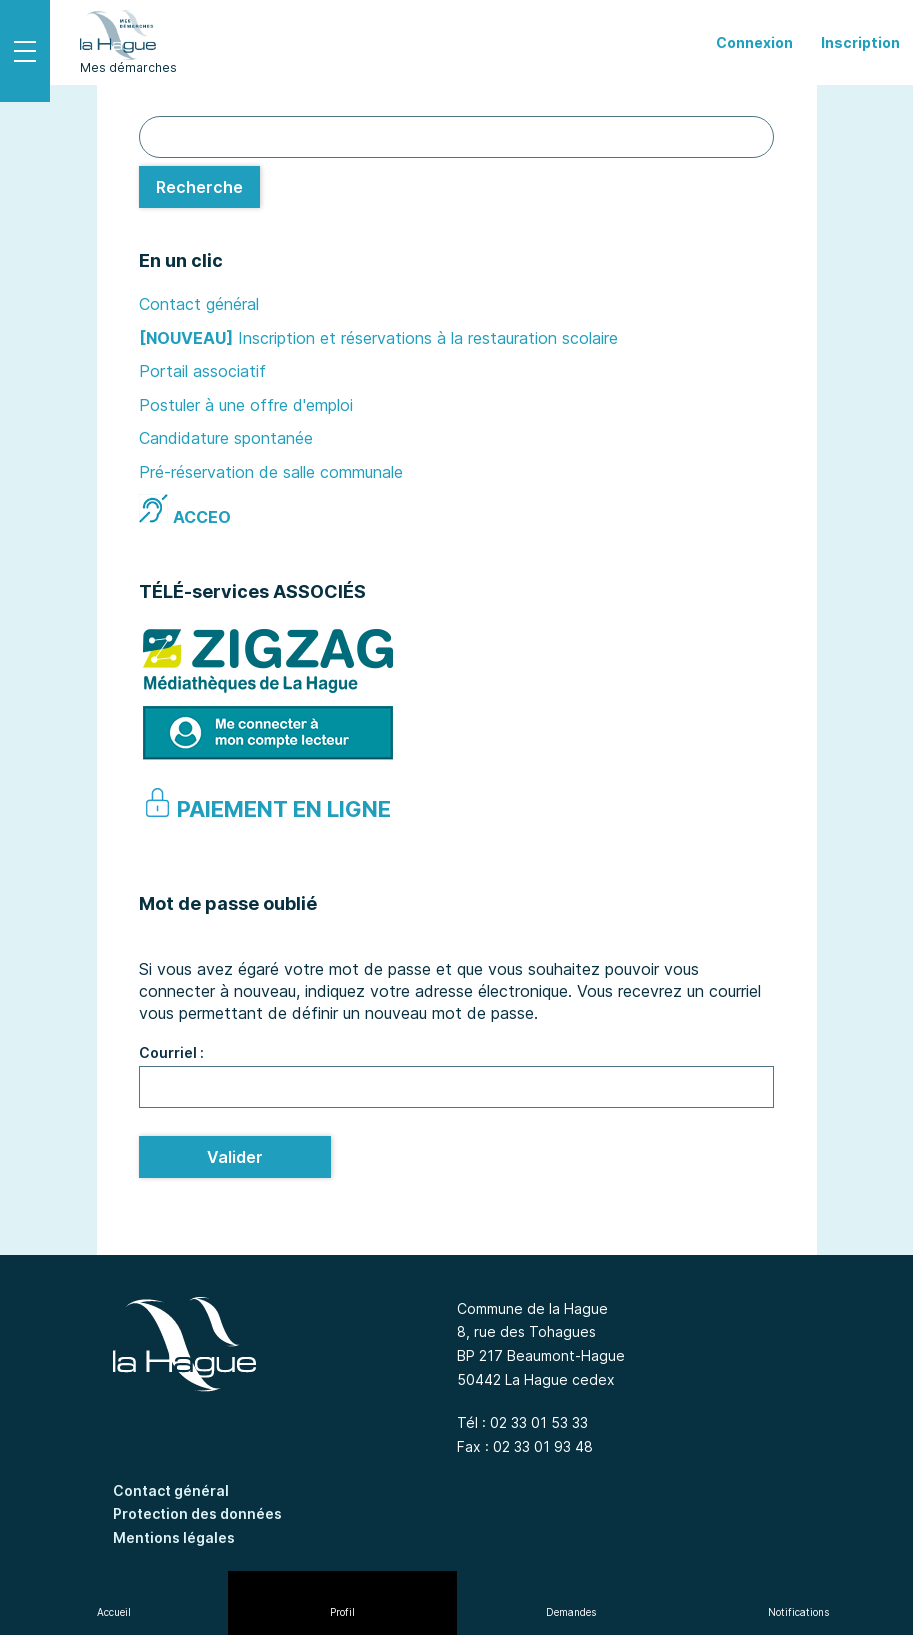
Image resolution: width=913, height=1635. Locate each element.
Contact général (199, 304)
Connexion (754, 42)
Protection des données (197, 1513)
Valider (235, 1157)
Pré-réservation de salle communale (271, 472)
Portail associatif (202, 371)
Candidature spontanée (226, 438)
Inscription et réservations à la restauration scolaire (428, 338)
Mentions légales (174, 1537)
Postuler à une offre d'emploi (246, 405)
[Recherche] (199, 187)
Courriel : (171, 1052)
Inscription (860, 42)
